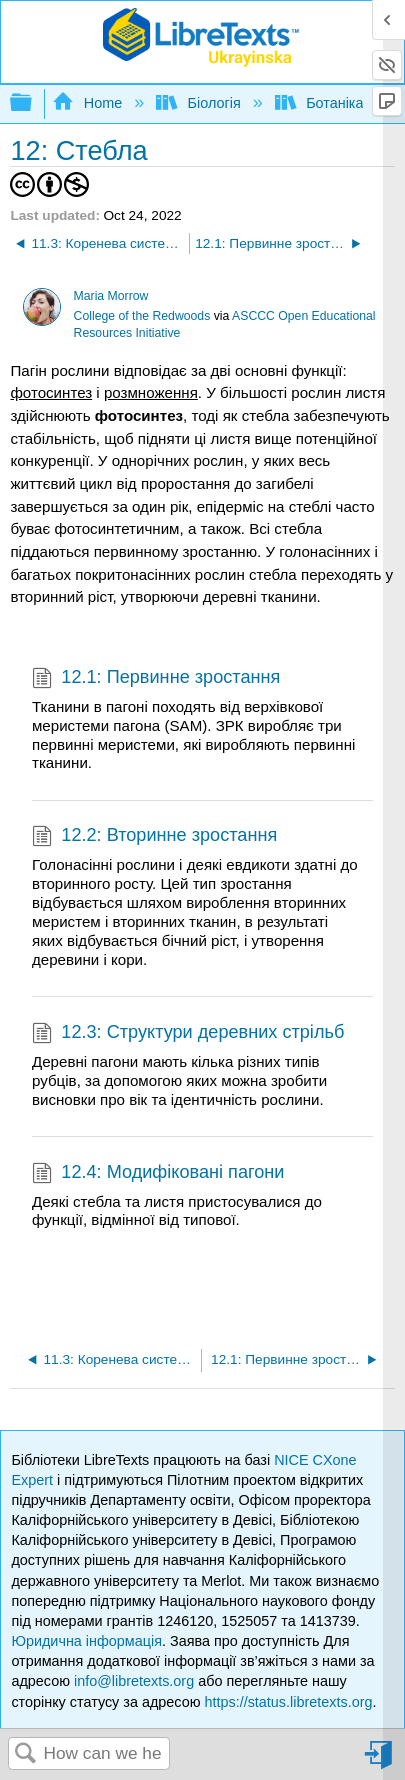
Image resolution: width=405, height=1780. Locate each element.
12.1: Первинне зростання (156, 679)
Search (26, 1754)
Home (89, 103)
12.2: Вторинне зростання (154, 837)
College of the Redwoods (142, 316)
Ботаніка (321, 103)
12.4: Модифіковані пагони (158, 1174)
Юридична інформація (86, 1641)
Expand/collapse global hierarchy (34, 103)
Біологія (200, 103)
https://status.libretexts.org (288, 1702)
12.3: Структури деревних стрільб (188, 1034)
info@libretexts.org (134, 1681)
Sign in (380, 1762)
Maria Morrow (111, 296)
